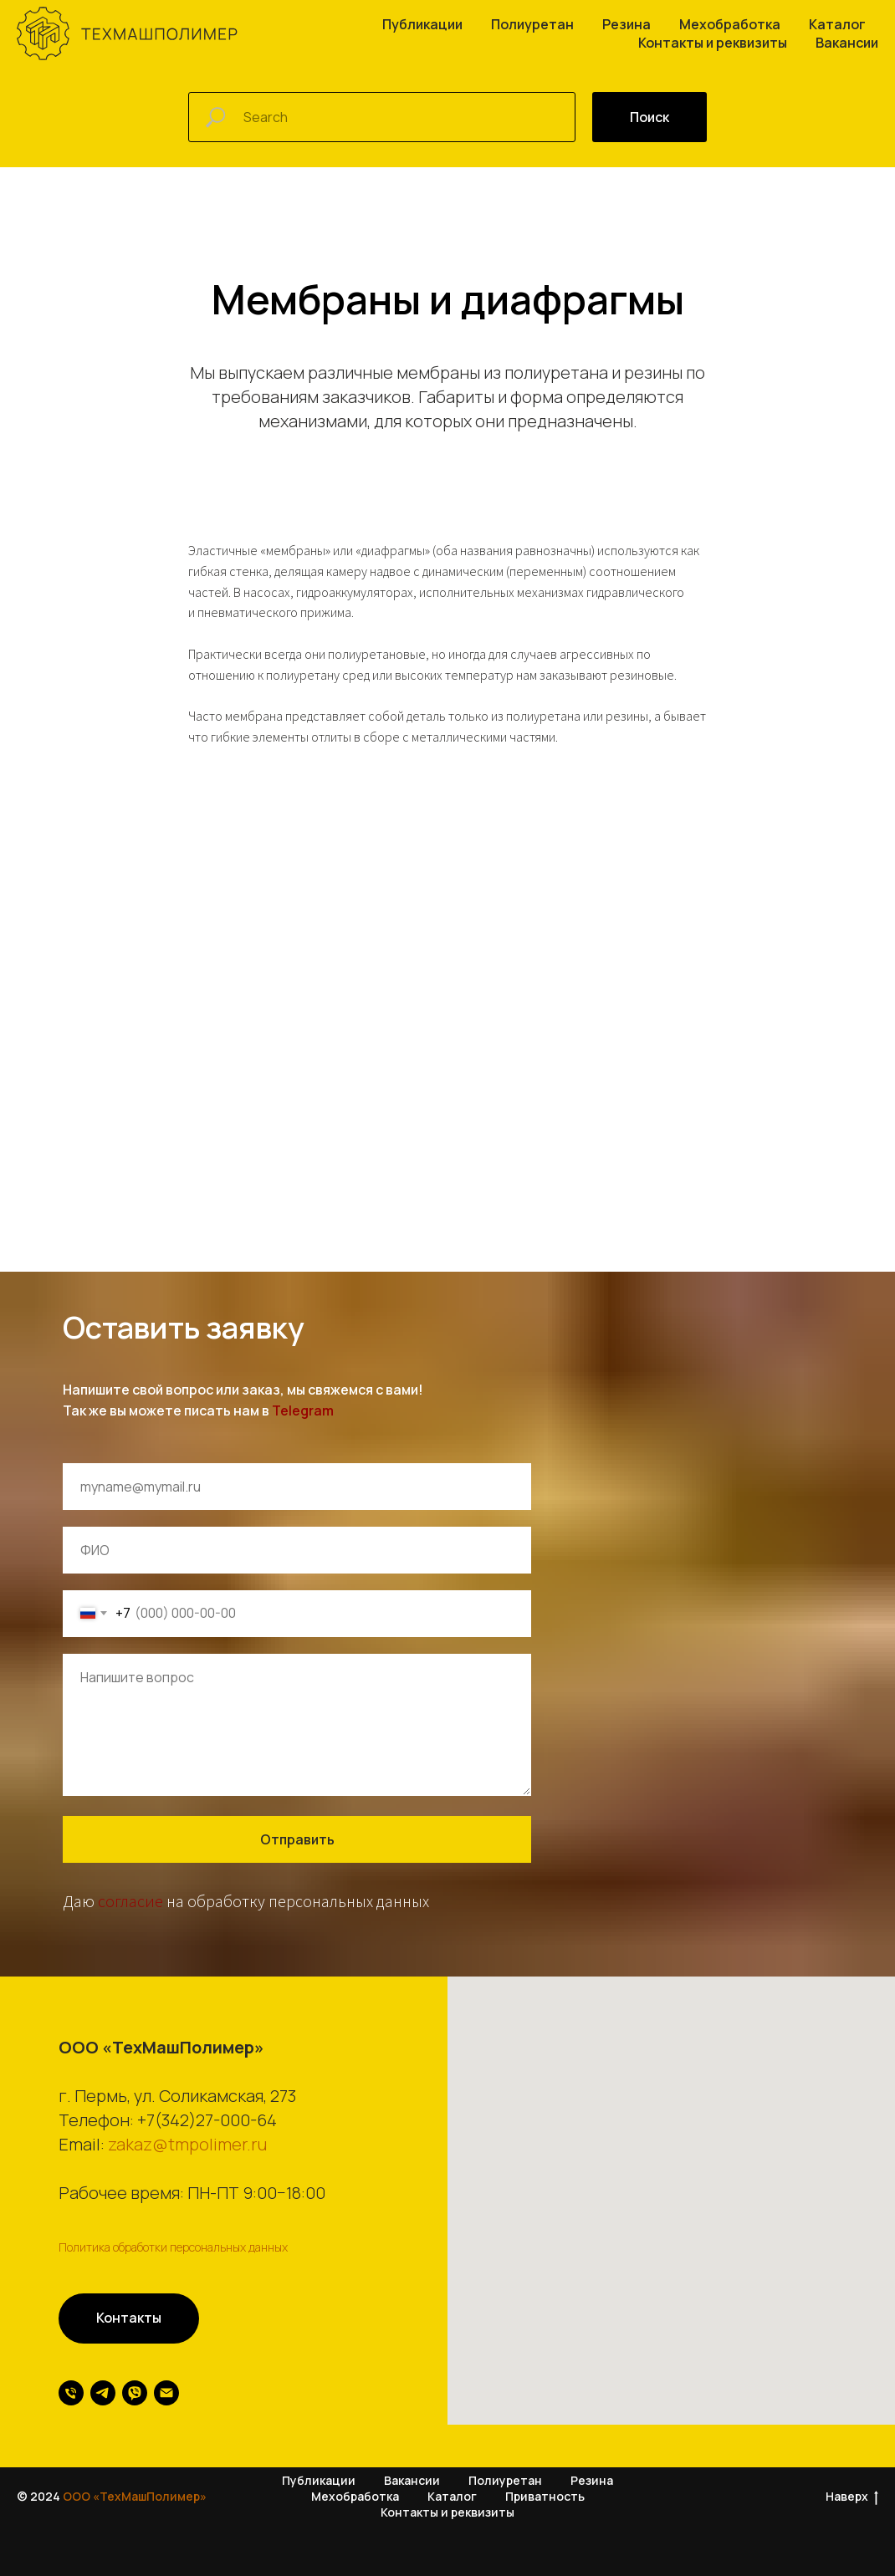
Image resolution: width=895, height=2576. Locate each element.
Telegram (303, 1410)
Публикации (422, 24)
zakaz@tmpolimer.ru (187, 2144)
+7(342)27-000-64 (207, 2120)
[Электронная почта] (166, 2392)
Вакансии (847, 42)
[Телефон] (71, 2392)
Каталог (837, 24)
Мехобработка (729, 24)
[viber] (134, 2392)
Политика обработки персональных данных (173, 2247)
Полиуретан (532, 24)
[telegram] (102, 2392)
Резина (626, 24)
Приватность (545, 2497)
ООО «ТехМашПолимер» (135, 2497)
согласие (130, 1900)
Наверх (852, 2498)
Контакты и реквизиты (712, 42)
